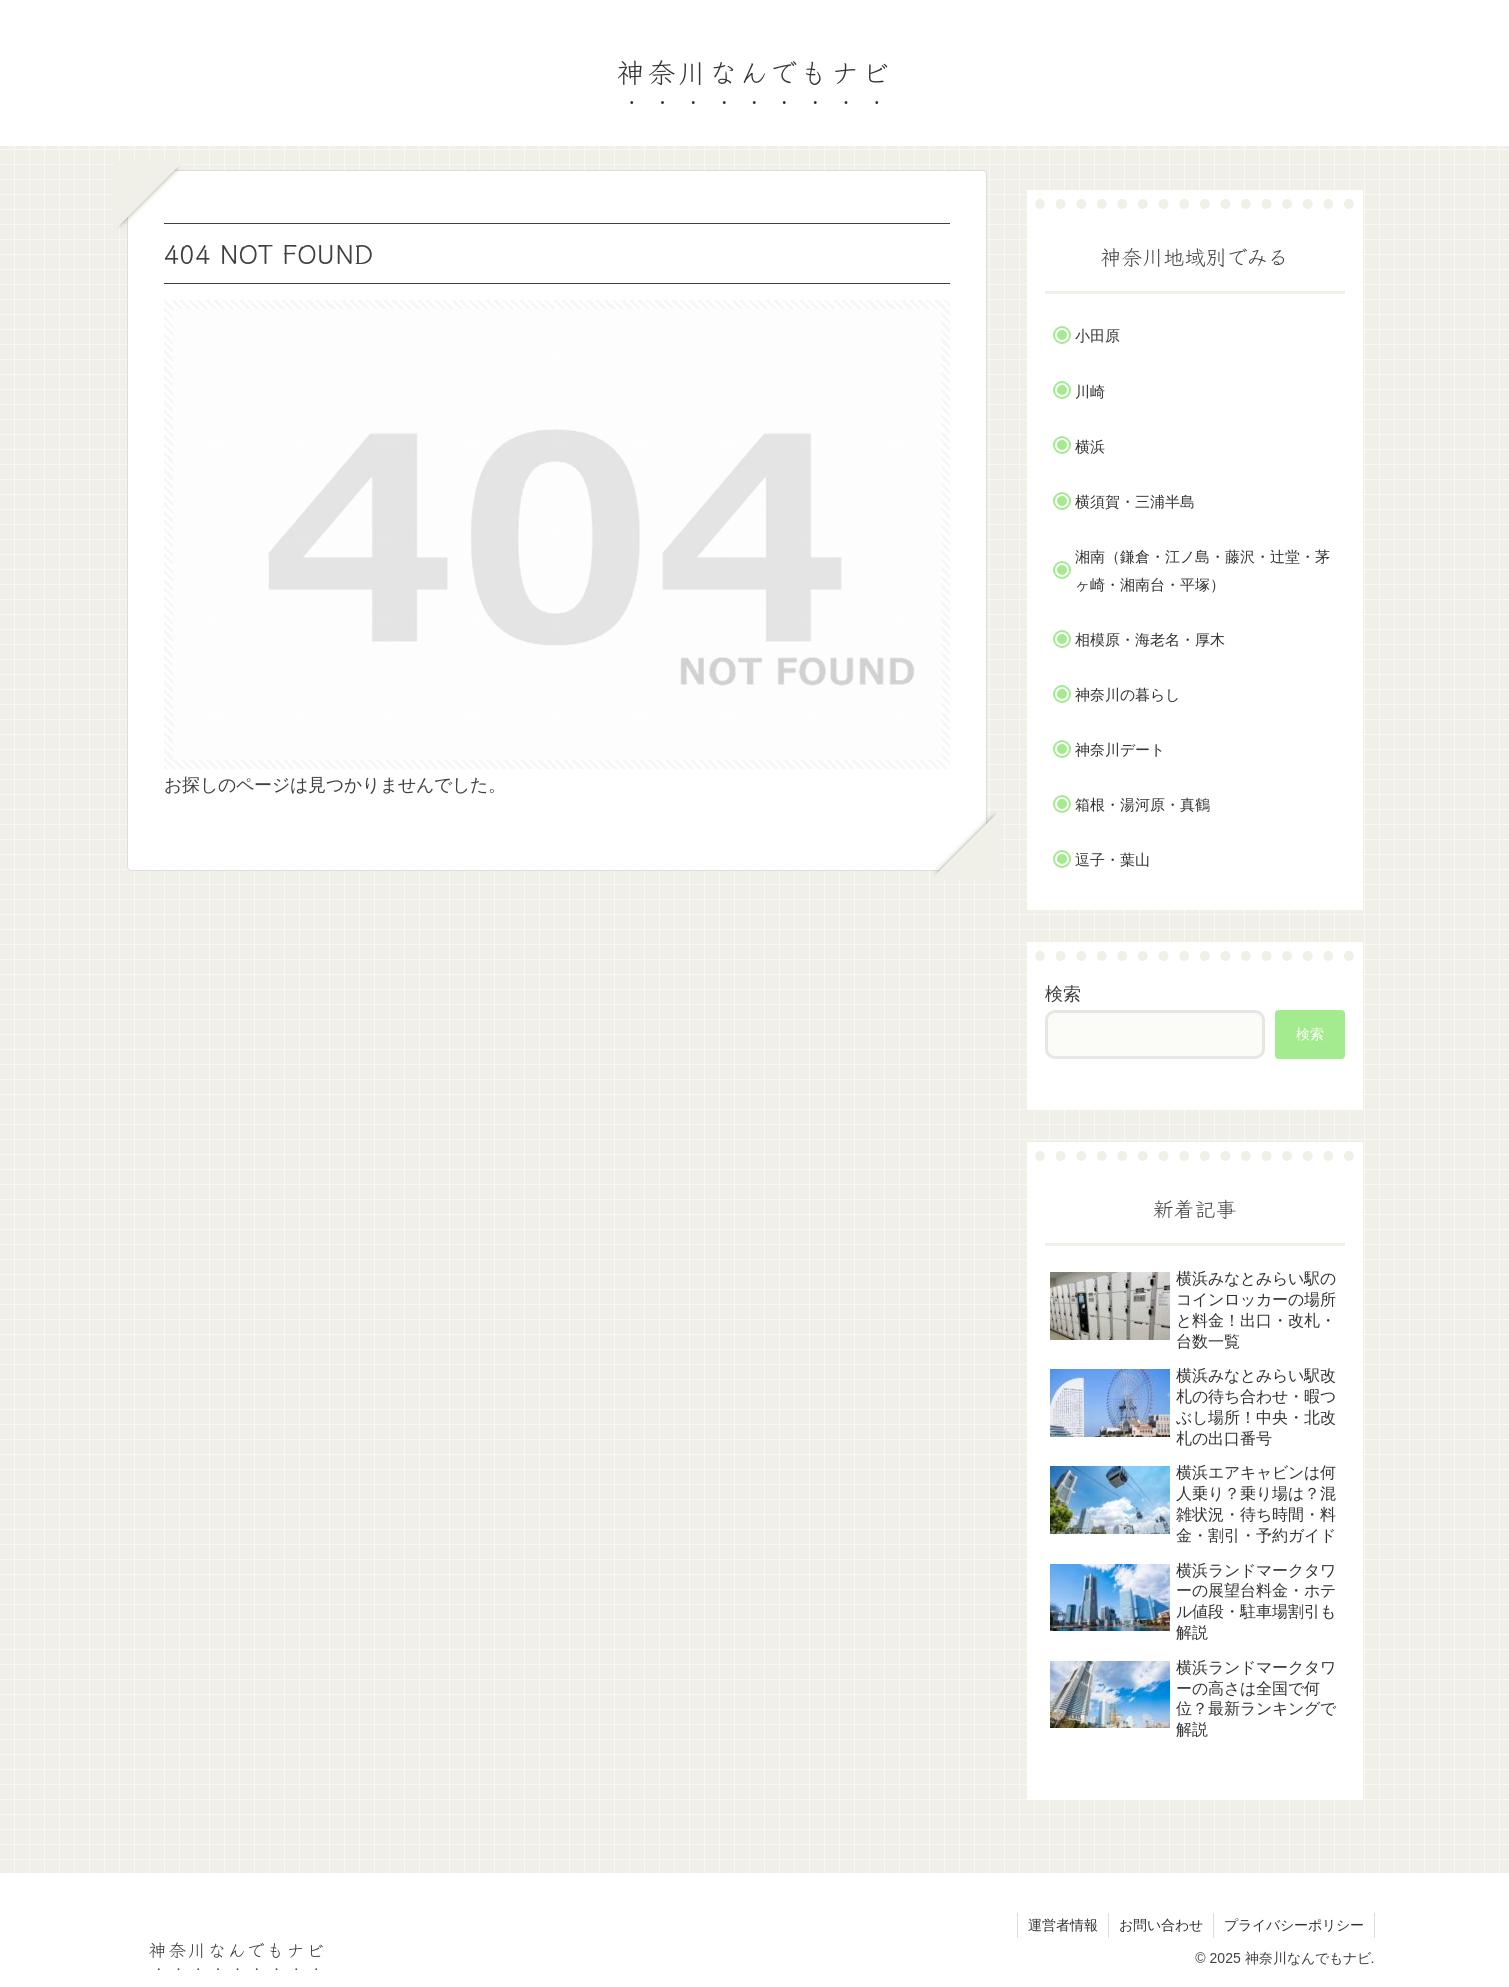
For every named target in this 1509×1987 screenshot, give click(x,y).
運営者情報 (1063, 1925)
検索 (1063, 994)
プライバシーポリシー (1294, 1925)
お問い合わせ (1161, 1925)
